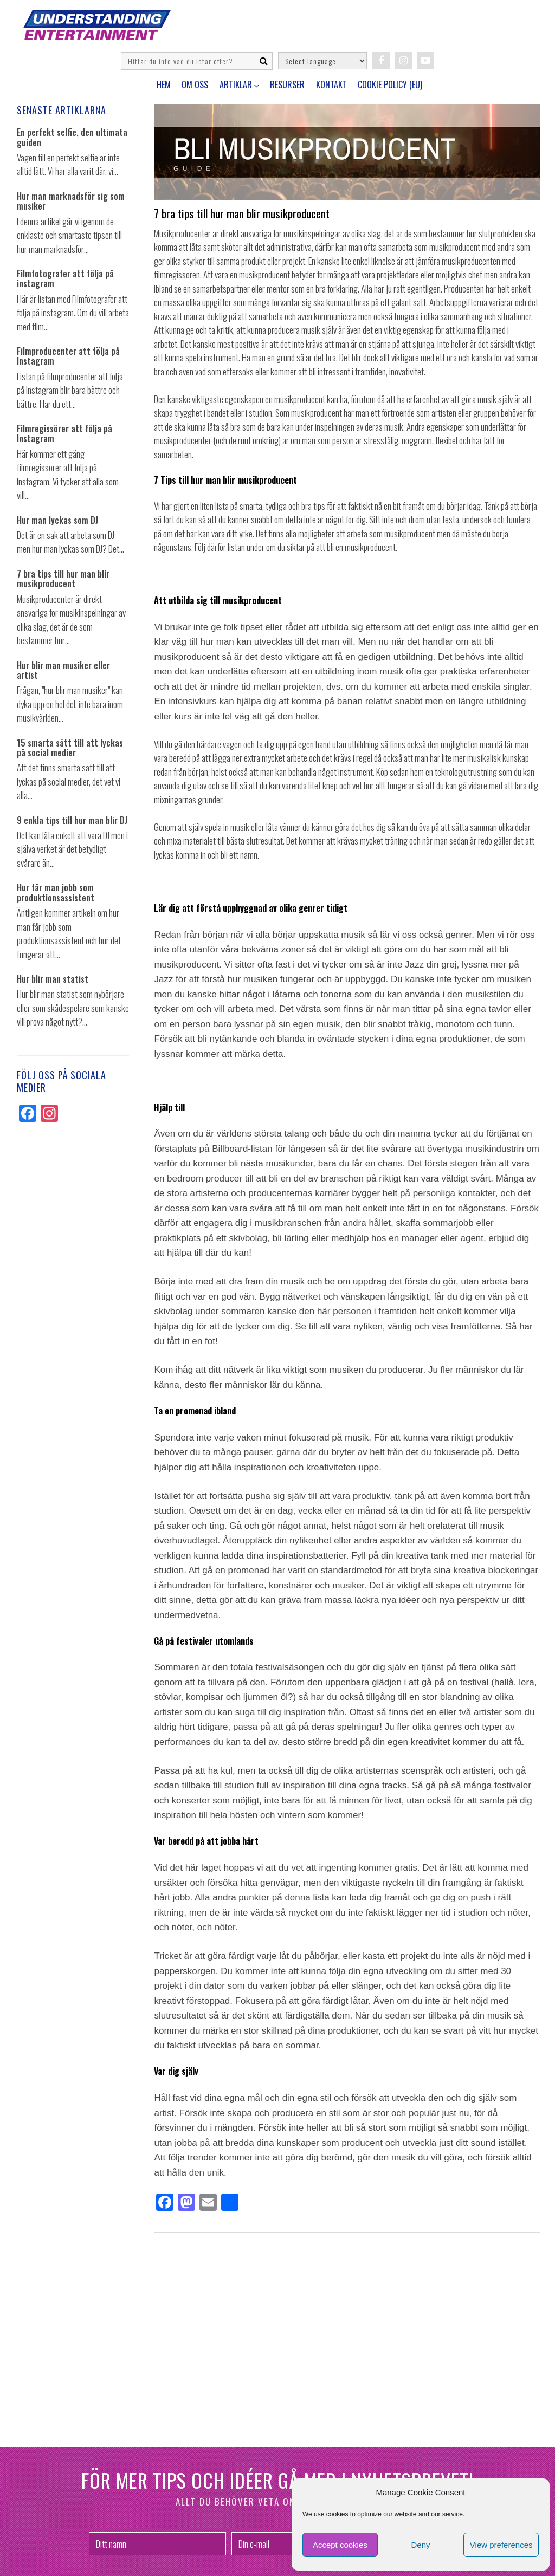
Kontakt (331, 84)
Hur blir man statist (52, 979)
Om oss (195, 84)
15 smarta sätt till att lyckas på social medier (70, 748)
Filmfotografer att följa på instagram (65, 279)
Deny (420, 2544)
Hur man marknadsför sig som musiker (71, 201)
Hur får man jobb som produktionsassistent (55, 893)
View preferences (501, 2544)
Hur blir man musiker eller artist (63, 670)
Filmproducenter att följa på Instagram (68, 356)
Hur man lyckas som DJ (57, 520)
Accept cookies (340, 2544)
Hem (164, 84)
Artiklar (236, 84)
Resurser (287, 84)
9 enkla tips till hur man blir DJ (72, 820)
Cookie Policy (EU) (390, 84)
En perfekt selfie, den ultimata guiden (72, 137)
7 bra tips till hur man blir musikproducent (63, 579)
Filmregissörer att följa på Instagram (64, 434)
